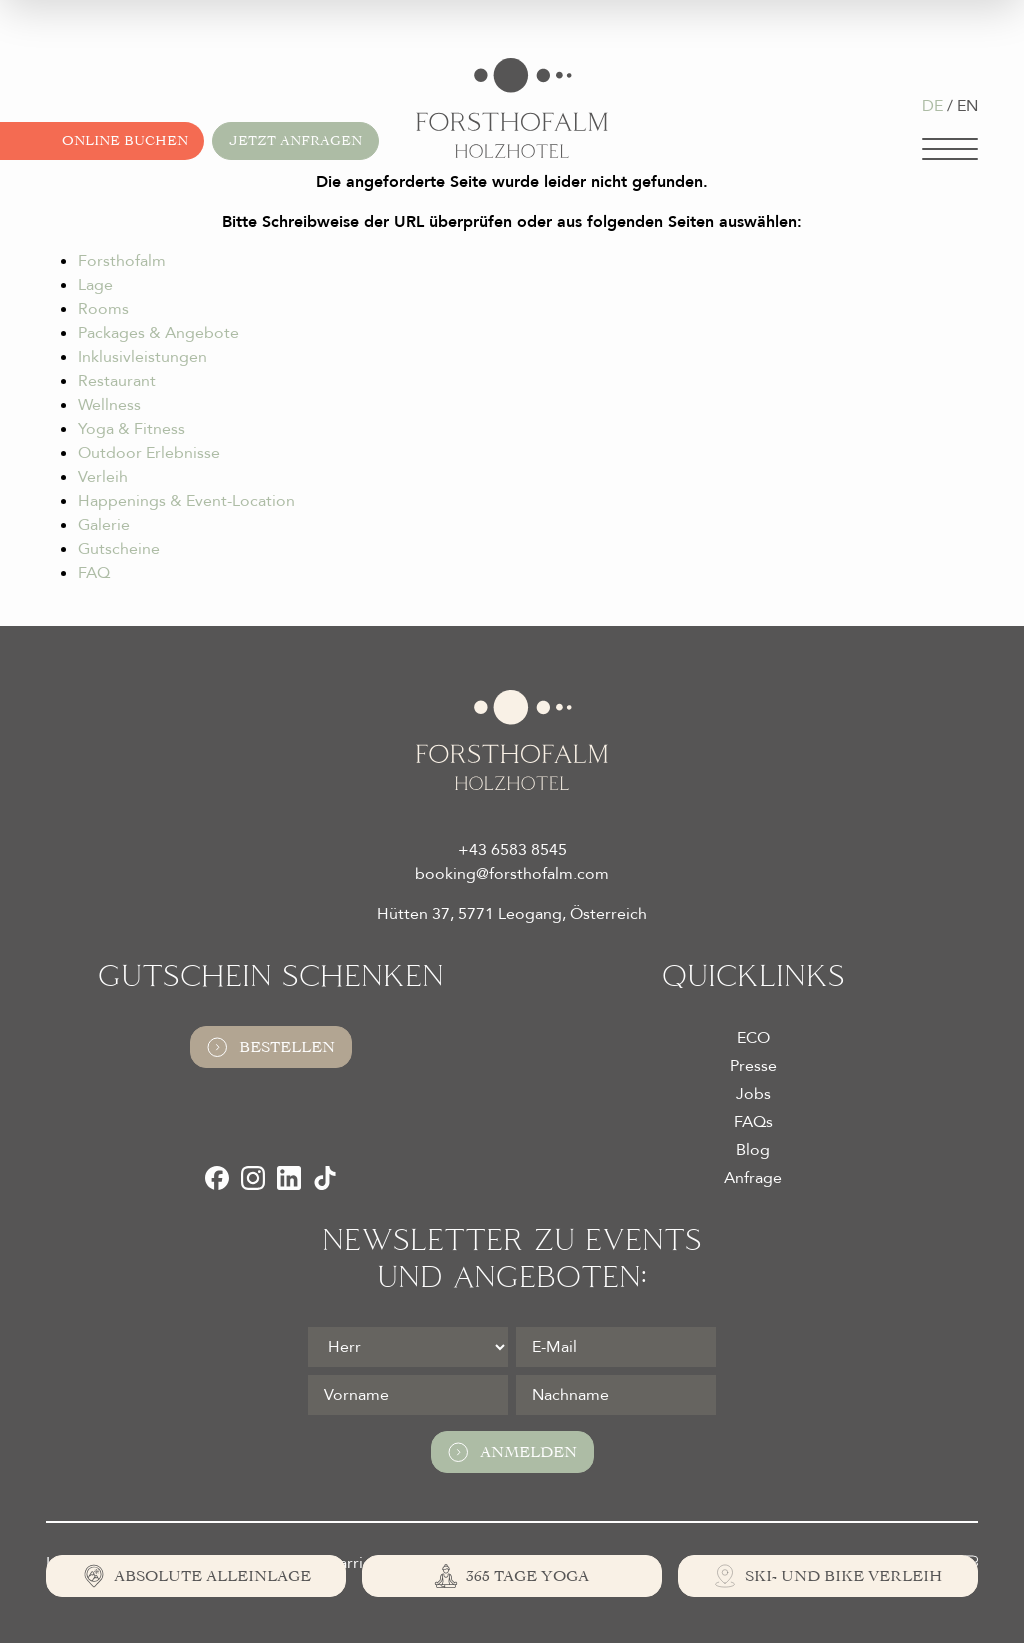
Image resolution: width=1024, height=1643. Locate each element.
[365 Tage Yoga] (512, 1576)
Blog (753, 1150)
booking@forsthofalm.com (512, 874)
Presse (753, 1066)
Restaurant (117, 381)
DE (932, 106)
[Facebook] (217, 1178)
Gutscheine (119, 549)
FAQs (753, 1122)
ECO (753, 1038)
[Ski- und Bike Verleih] (828, 1576)
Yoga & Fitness (131, 429)
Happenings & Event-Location (186, 501)
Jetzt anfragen (295, 140)
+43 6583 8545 (512, 850)
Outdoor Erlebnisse (149, 453)
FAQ (94, 573)
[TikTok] (325, 1178)
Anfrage (753, 1178)
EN (967, 106)
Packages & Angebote (158, 333)
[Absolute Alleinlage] (196, 1576)
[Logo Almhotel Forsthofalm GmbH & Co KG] (512, 108)
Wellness (109, 405)
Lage (95, 285)
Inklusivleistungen (142, 357)
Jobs (753, 1094)
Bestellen (271, 1047)
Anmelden (512, 1452)
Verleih (103, 477)
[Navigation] (950, 149)
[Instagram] (253, 1178)
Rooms (103, 309)
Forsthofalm (122, 261)
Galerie (104, 525)
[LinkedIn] (289, 1178)
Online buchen (125, 140)
